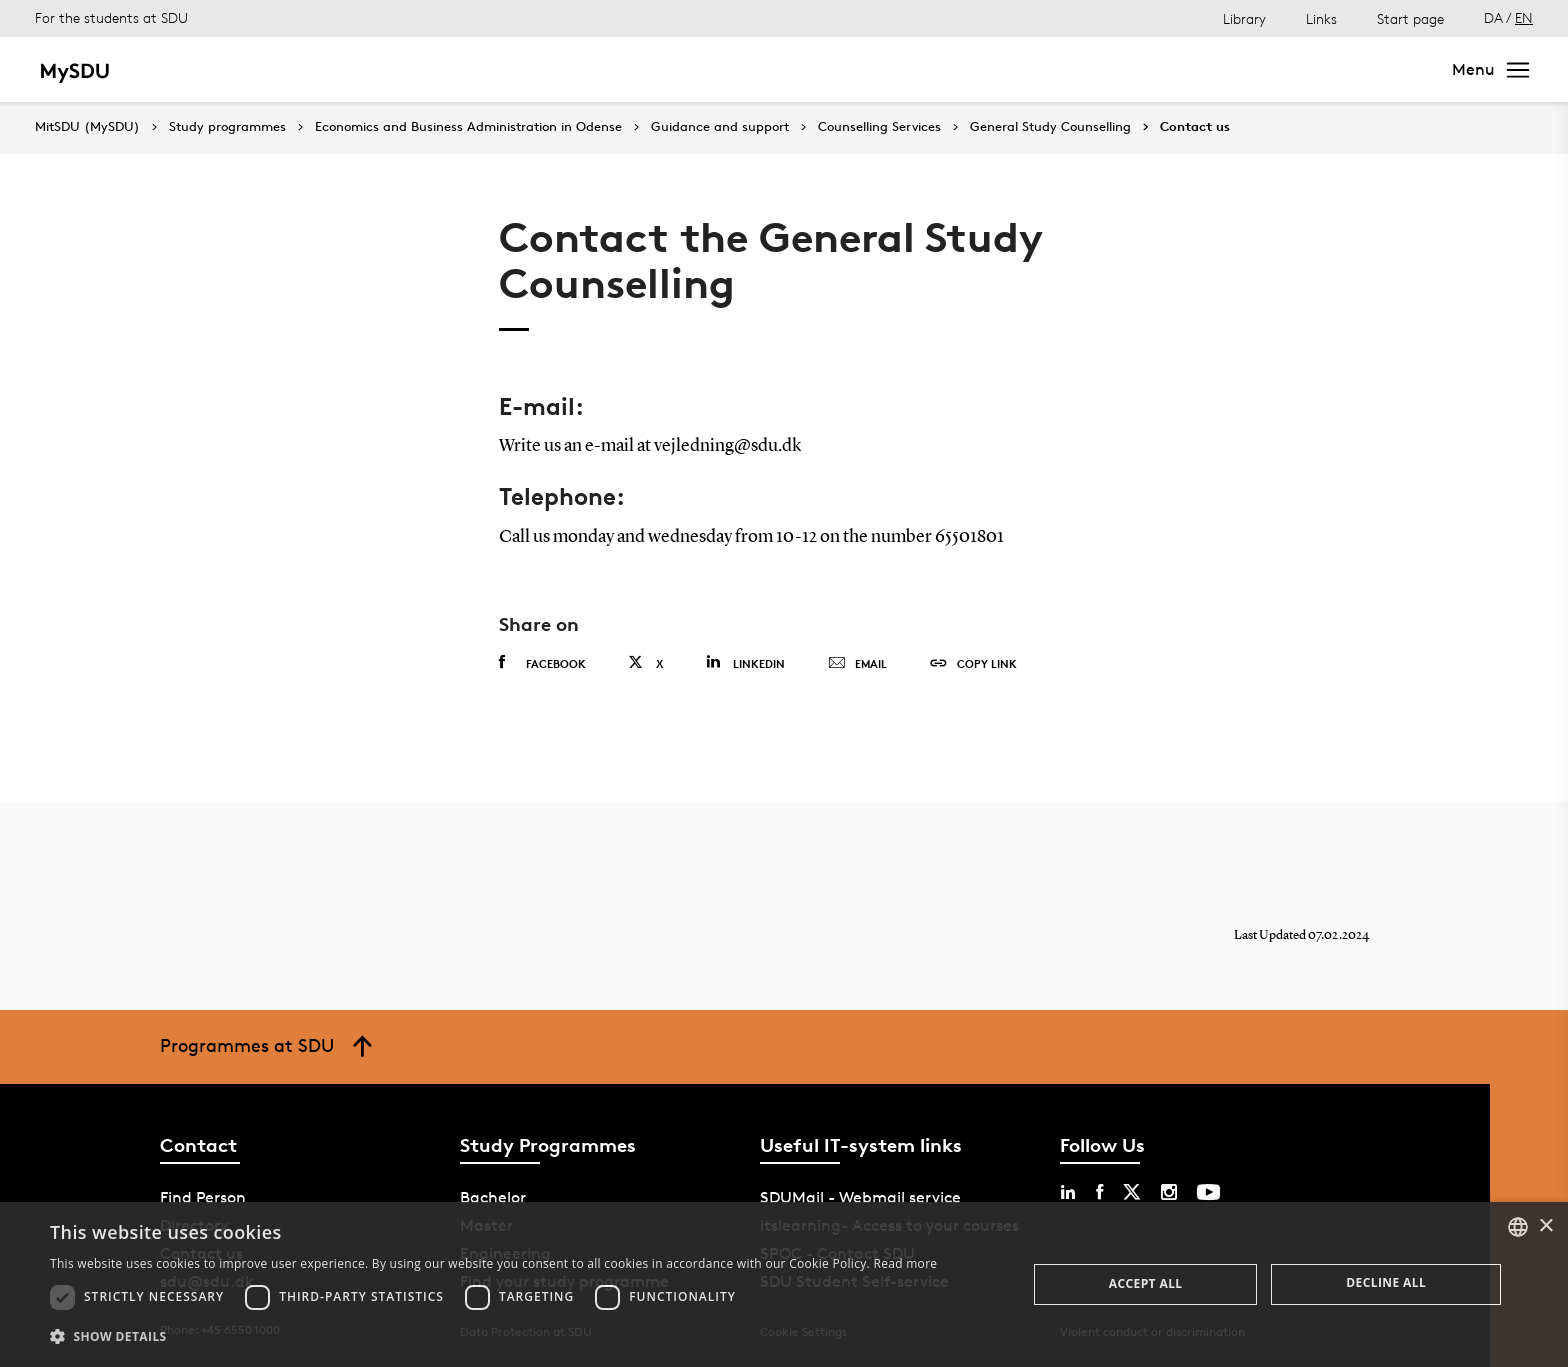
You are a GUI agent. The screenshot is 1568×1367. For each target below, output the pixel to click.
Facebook (542, 663)
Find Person (203, 1197)
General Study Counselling (1050, 127)
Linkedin (745, 662)
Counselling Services (879, 127)
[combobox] (1518, 1227)
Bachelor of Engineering (427, 69)
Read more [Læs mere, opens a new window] (905, 1263)
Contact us (1195, 127)
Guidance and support (720, 127)
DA (1493, 17)
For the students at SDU (111, 17)
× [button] (1545, 1226)
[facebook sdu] (1099, 1192)
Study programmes (227, 127)
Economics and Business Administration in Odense (468, 127)
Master (285, 69)
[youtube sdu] (1208, 1192)
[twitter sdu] (1132, 1192)
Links (1321, 18)
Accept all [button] (1146, 1283)
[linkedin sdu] (1068, 1192)
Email (857, 664)
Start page (1410, 18)
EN (1524, 17)
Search (1390, 69)
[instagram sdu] (1169, 1192)
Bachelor (201, 69)
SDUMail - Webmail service (860, 1197)
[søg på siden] (1248, 70)
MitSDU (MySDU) (87, 126)
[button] (493, 1337)
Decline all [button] (1386, 1282)
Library (1244, 18)
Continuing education (625, 69)
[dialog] (784, 1284)
